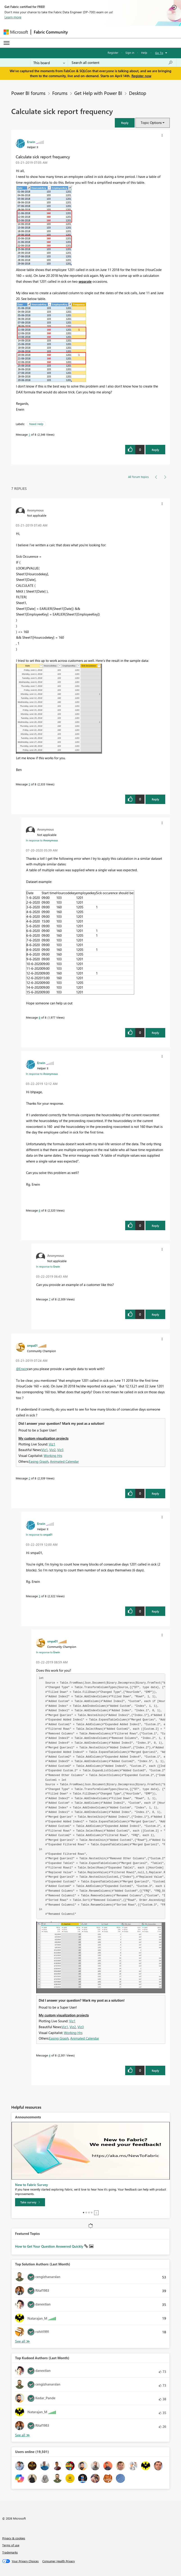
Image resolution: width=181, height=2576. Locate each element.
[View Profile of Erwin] (31, 141)
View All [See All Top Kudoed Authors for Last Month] (22, 2435)
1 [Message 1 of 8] (29, 434)
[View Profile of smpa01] (32, 1345)
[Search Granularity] (49, 62)
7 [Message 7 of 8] (49, 1299)
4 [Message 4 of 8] (49, 2055)
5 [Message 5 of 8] (29, 784)
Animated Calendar (64, 1461)
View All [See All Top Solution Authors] (22, 2341)
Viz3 (60, 1449)
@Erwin (21, 1368)
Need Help (36, 423)
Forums (60, 93)
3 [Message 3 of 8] (39, 1596)
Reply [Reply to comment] (155, 799)
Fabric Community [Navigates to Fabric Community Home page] (51, 32)
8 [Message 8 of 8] (39, 1017)
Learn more (13, 17)
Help (144, 52)
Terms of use (10, 2545)
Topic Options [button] (151, 122)
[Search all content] (122, 62)
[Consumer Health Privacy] (58, 2561)
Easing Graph (38, 1461)
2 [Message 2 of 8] (29, 1478)
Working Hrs (53, 1455)
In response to (42, 840)
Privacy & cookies (13, 2538)
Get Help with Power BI (98, 93)
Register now (141, 76)
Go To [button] (159, 53)
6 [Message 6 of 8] (39, 1210)
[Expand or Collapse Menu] (6, 43)
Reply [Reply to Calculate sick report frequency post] (155, 450)
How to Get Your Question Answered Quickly (49, 2246)
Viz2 (52, 1449)
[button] (125, 122)
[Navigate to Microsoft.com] (16, 32)
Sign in (129, 52)
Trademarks (10, 2552)
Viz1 (52, 1444)
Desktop (137, 93)
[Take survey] (30, 2202)
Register (113, 52)
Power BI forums (28, 93)
